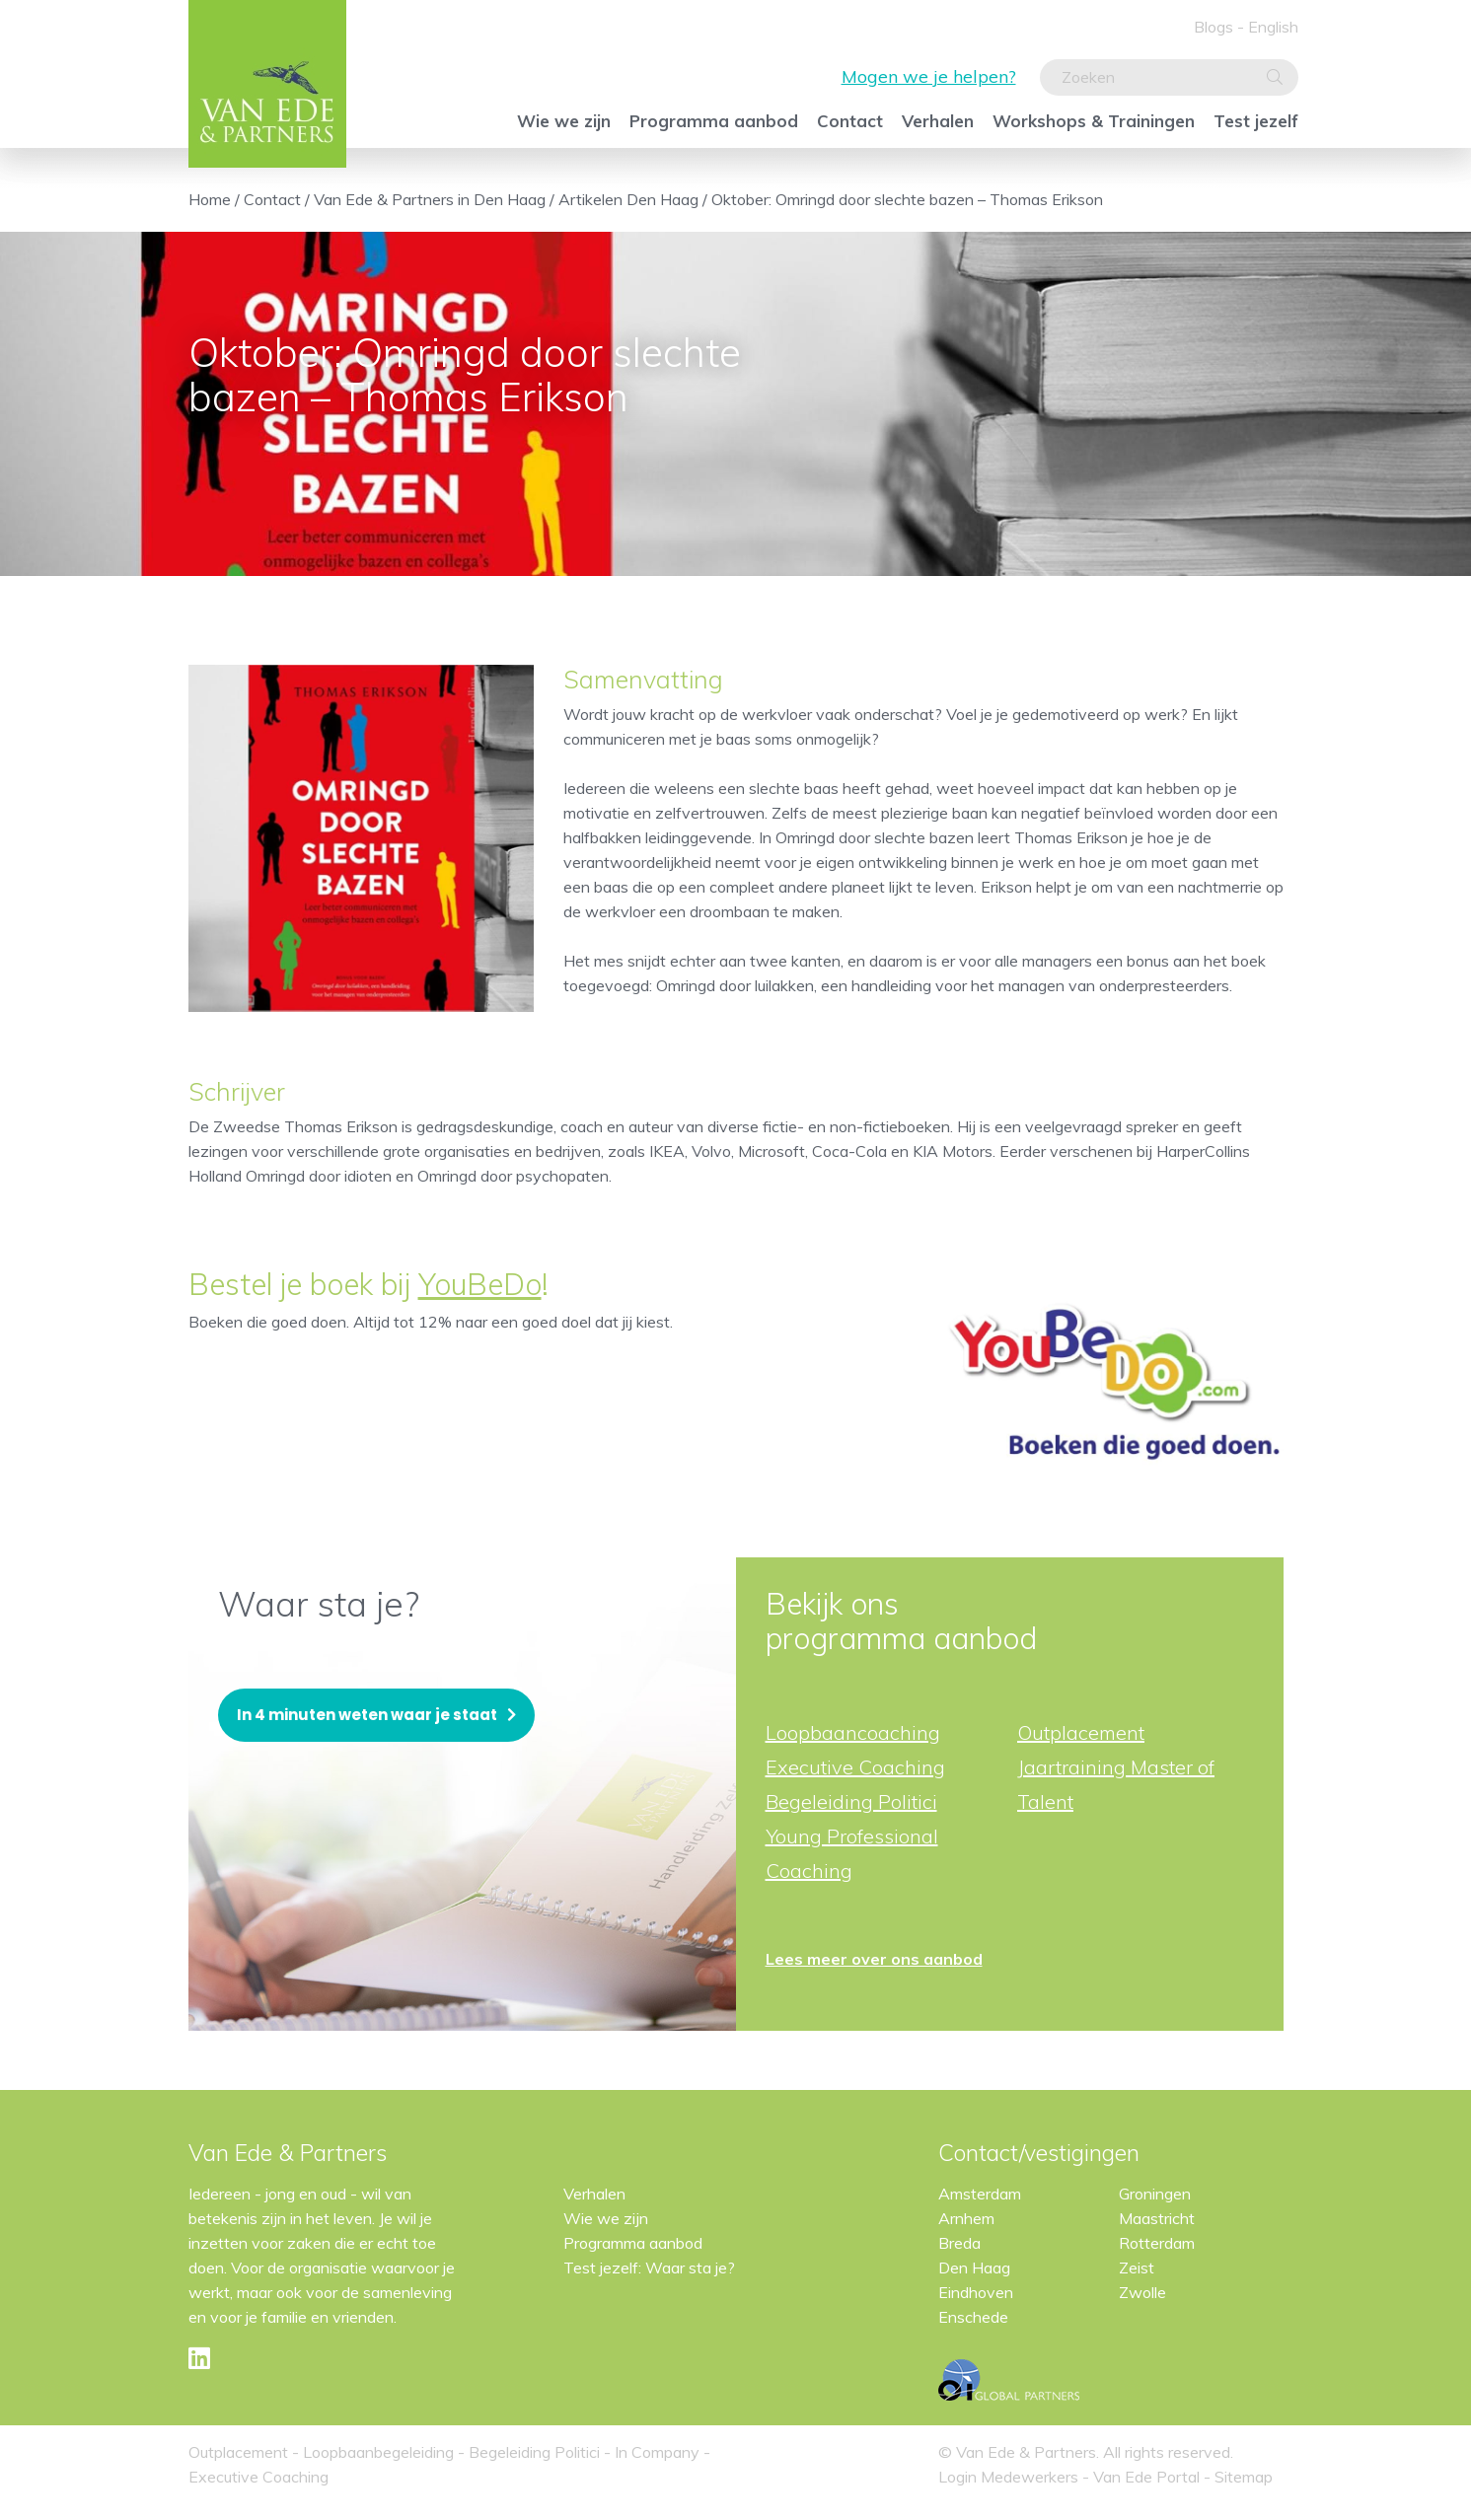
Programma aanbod (713, 120)
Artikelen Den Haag (628, 199)
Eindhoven (975, 2292)
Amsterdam (979, 2193)
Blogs (1213, 26)
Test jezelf (1256, 120)
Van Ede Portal (1148, 2476)
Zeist (1136, 2267)
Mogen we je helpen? (929, 76)
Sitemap (1243, 2476)
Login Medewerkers (1010, 2476)
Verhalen (938, 120)
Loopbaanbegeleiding (378, 2452)
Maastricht (1157, 2218)
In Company (657, 2452)
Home (209, 199)
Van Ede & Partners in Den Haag (430, 199)
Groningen (1155, 2193)
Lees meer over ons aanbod (874, 1959)
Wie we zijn (564, 120)
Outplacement (1080, 1732)
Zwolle (1142, 2292)
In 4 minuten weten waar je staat (367, 1714)
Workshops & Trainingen (1094, 120)
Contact (850, 120)
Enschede (973, 2317)
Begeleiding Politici (851, 1801)
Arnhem (966, 2218)
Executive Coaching (855, 1767)
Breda (959, 2243)
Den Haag (974, 2267)
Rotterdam (1157, 2243)
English (1273, 26)
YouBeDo (480, 1284)
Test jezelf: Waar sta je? (649, 2267)
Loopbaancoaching (853, 1732)
